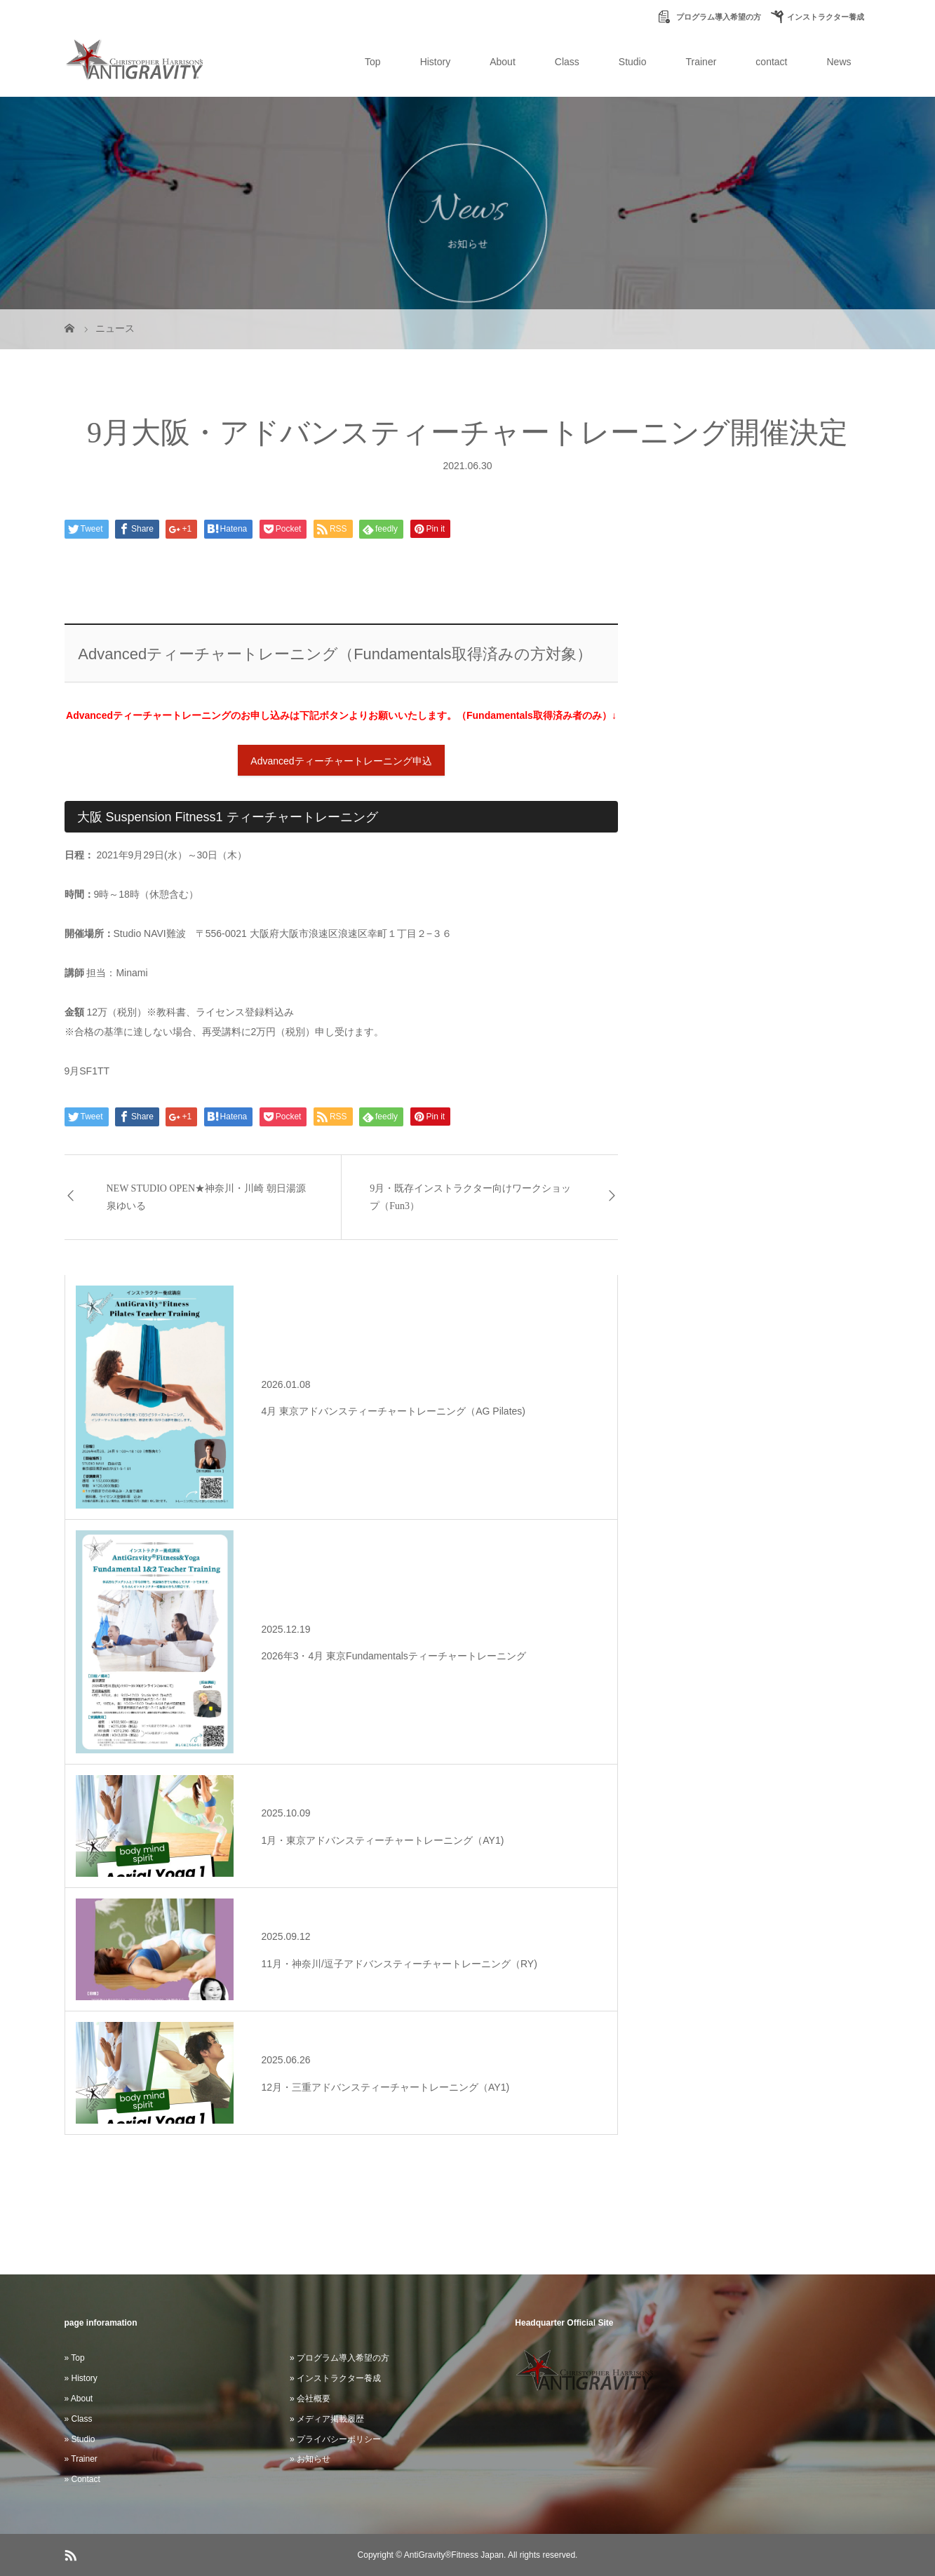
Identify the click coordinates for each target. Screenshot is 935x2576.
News (838, 61)
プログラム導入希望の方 (717, 17)
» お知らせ (310, 2459)
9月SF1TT (87, 1071)
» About (79, 2398)
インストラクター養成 (825, 17)
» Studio (80, 2439)
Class (567, 61)
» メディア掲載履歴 (327, 2419)
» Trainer (81, 2459)
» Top (75, 2358)
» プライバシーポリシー (335, 2439)
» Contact (82, 2479)
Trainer (701, 61)
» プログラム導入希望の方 (339, 2358)
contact (771, 61)
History (435, 61)
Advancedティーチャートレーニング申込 (340, 761)
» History (81, 2378)
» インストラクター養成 (335, 2378)
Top (373, 61)
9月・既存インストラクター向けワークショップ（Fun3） (470, 1197)
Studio (633, 61)
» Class (79, 2419)
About (503, 61)
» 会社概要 (310, 2398)
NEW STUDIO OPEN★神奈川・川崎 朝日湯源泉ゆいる (206, 1197)
